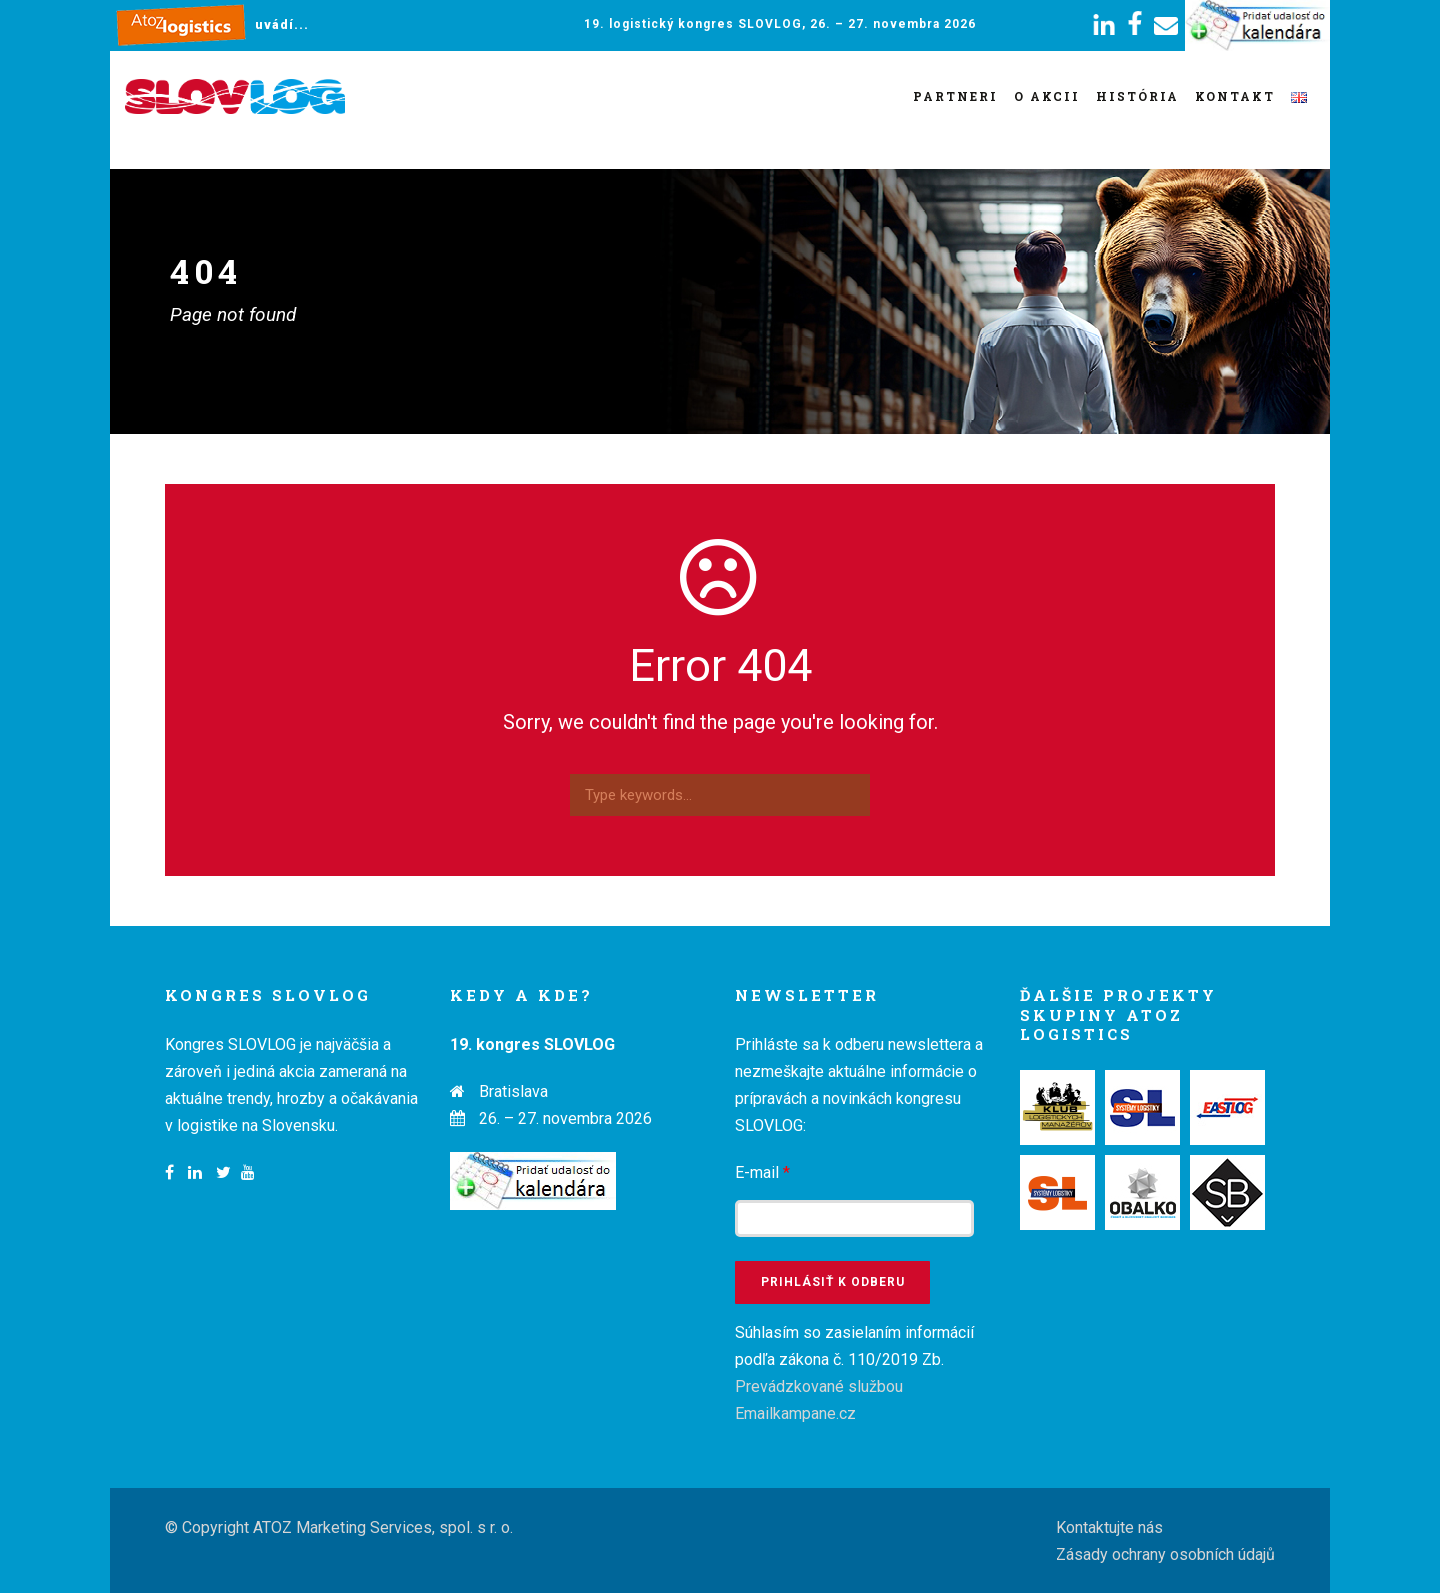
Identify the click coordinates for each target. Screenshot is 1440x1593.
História (1137, 96)
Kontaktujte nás (1109, 1527)
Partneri (955, 96)
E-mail (762, 1172)
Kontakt (1235, 96)
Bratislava (513, 1091)
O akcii (1047, 96)
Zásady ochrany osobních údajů (1165, 1554)
